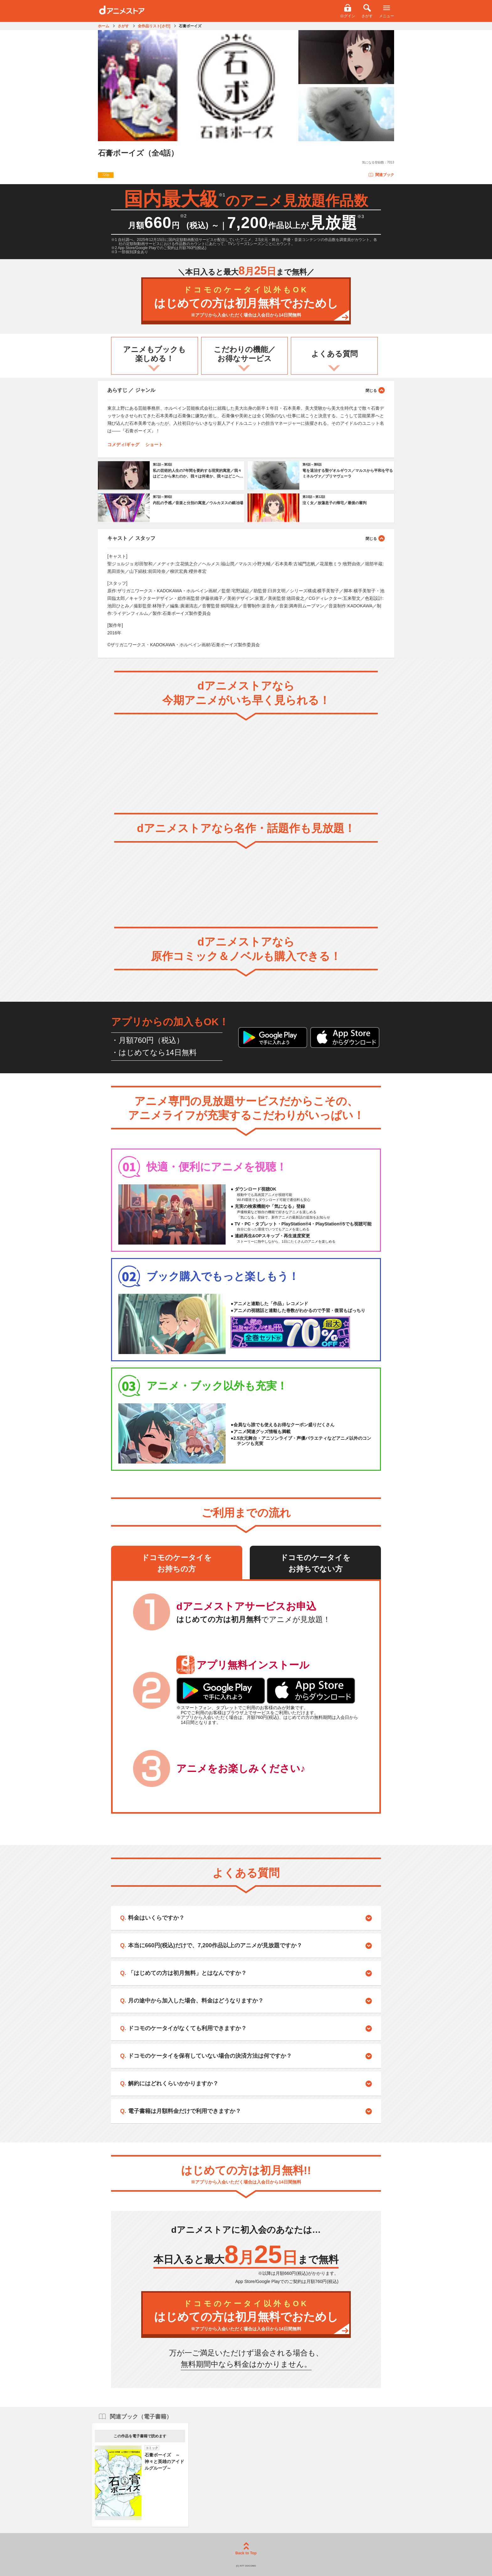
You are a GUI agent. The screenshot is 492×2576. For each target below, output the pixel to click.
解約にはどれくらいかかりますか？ (173, 2083)
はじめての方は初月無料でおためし (246, 301)
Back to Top (246, 2548)
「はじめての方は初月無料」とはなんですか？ (187, 1973)
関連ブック (381, 175)
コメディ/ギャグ (123, 444)
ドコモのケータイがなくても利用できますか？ (187, 2028)
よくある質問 (334, 353)
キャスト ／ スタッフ (246, 538)
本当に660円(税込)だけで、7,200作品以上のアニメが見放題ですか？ (215, 1945)
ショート (154, 444)
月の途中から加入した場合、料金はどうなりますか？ (196, 2000)
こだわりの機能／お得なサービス (244, 354)
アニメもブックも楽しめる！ (154, 354)
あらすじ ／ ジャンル (246, 390)
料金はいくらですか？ (156, 1918)
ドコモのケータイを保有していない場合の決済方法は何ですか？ (210, 2056)
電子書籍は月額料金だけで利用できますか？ (184, 2111)
